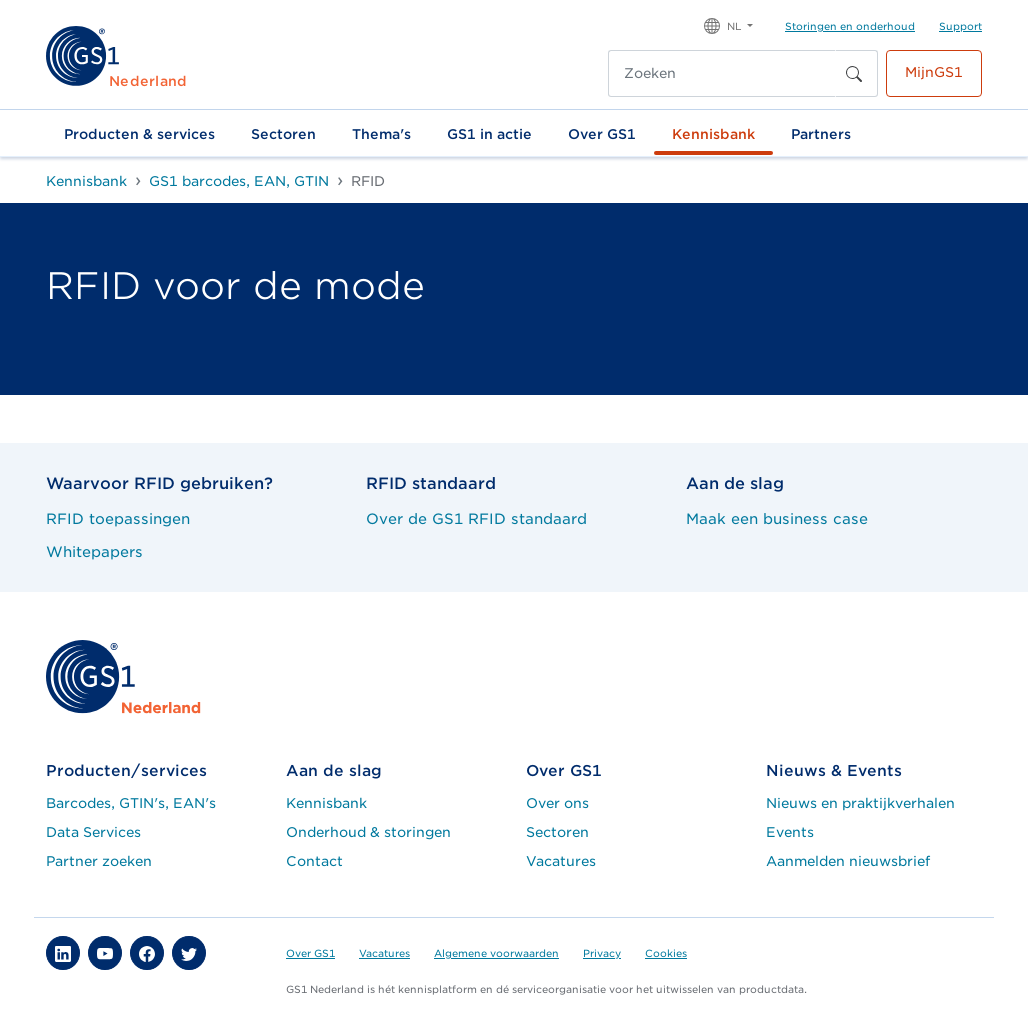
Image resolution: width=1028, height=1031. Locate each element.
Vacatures (561, 861)
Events (790, 832)
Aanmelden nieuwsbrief (848, 861)
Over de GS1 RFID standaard (476, 518)
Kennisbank (713, 134)
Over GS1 (602, 134)
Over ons (557, 803)
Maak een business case (777, 518)
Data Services (93, 832)
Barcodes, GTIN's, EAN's (131, 803)
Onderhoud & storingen (368, 832)
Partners (821, 134)
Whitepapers (94, 551)
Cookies (666, 953)
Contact (314, 861)
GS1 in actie (489, 134)
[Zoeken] (722, 73)
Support (960, 26)
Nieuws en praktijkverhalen (860, 803)
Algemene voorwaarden (496, 953)
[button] (728, 24)
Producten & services (139, 134)
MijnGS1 (934, 72)
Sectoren (283, 134)
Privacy (602, 953)
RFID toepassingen (118, 518)
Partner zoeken (99, 861)
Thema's (381, 134)
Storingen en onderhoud (850, 26)
